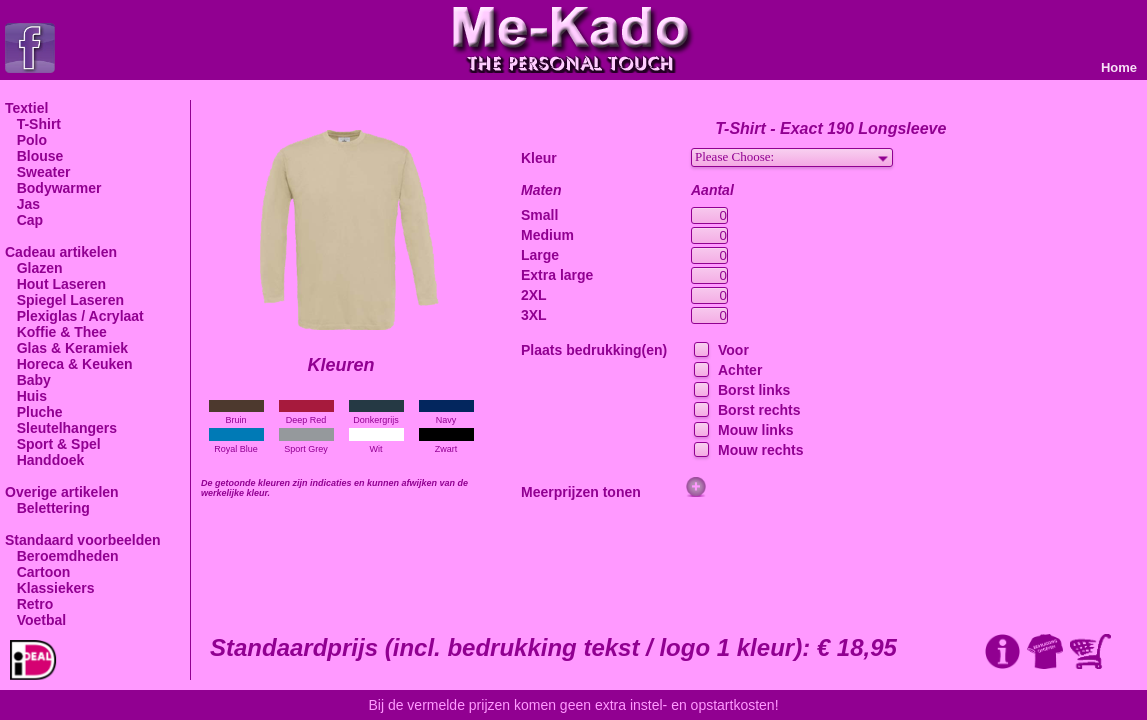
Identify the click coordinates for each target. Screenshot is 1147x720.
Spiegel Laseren (64, 300)
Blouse (34, 156)
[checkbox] (699, 350)
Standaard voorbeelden (83, 540)
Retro (29, 604)
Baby (28, 380)
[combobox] (792, 157)
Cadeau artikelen (61, 252)
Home (1119, 67)
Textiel (26, 108)
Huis (26, 396)
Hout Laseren (55, 284)
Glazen (34, 268)
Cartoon (37, 572)
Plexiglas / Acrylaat (74, 316)
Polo (26, 140)
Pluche (34, 412)
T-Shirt (33, 124)
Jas (22, 204)
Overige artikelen (62, 492)
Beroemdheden (62, 556)
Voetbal (35, 620)
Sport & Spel (53, 444)
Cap (24, 220)
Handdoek (44, 460)
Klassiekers (50, 588)
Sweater (37, 172)
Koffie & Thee (56, 332)
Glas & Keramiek (66, 348)
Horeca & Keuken (69, 364)
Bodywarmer (53, 188)
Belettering (47, 508)
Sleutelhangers (61, 428)
